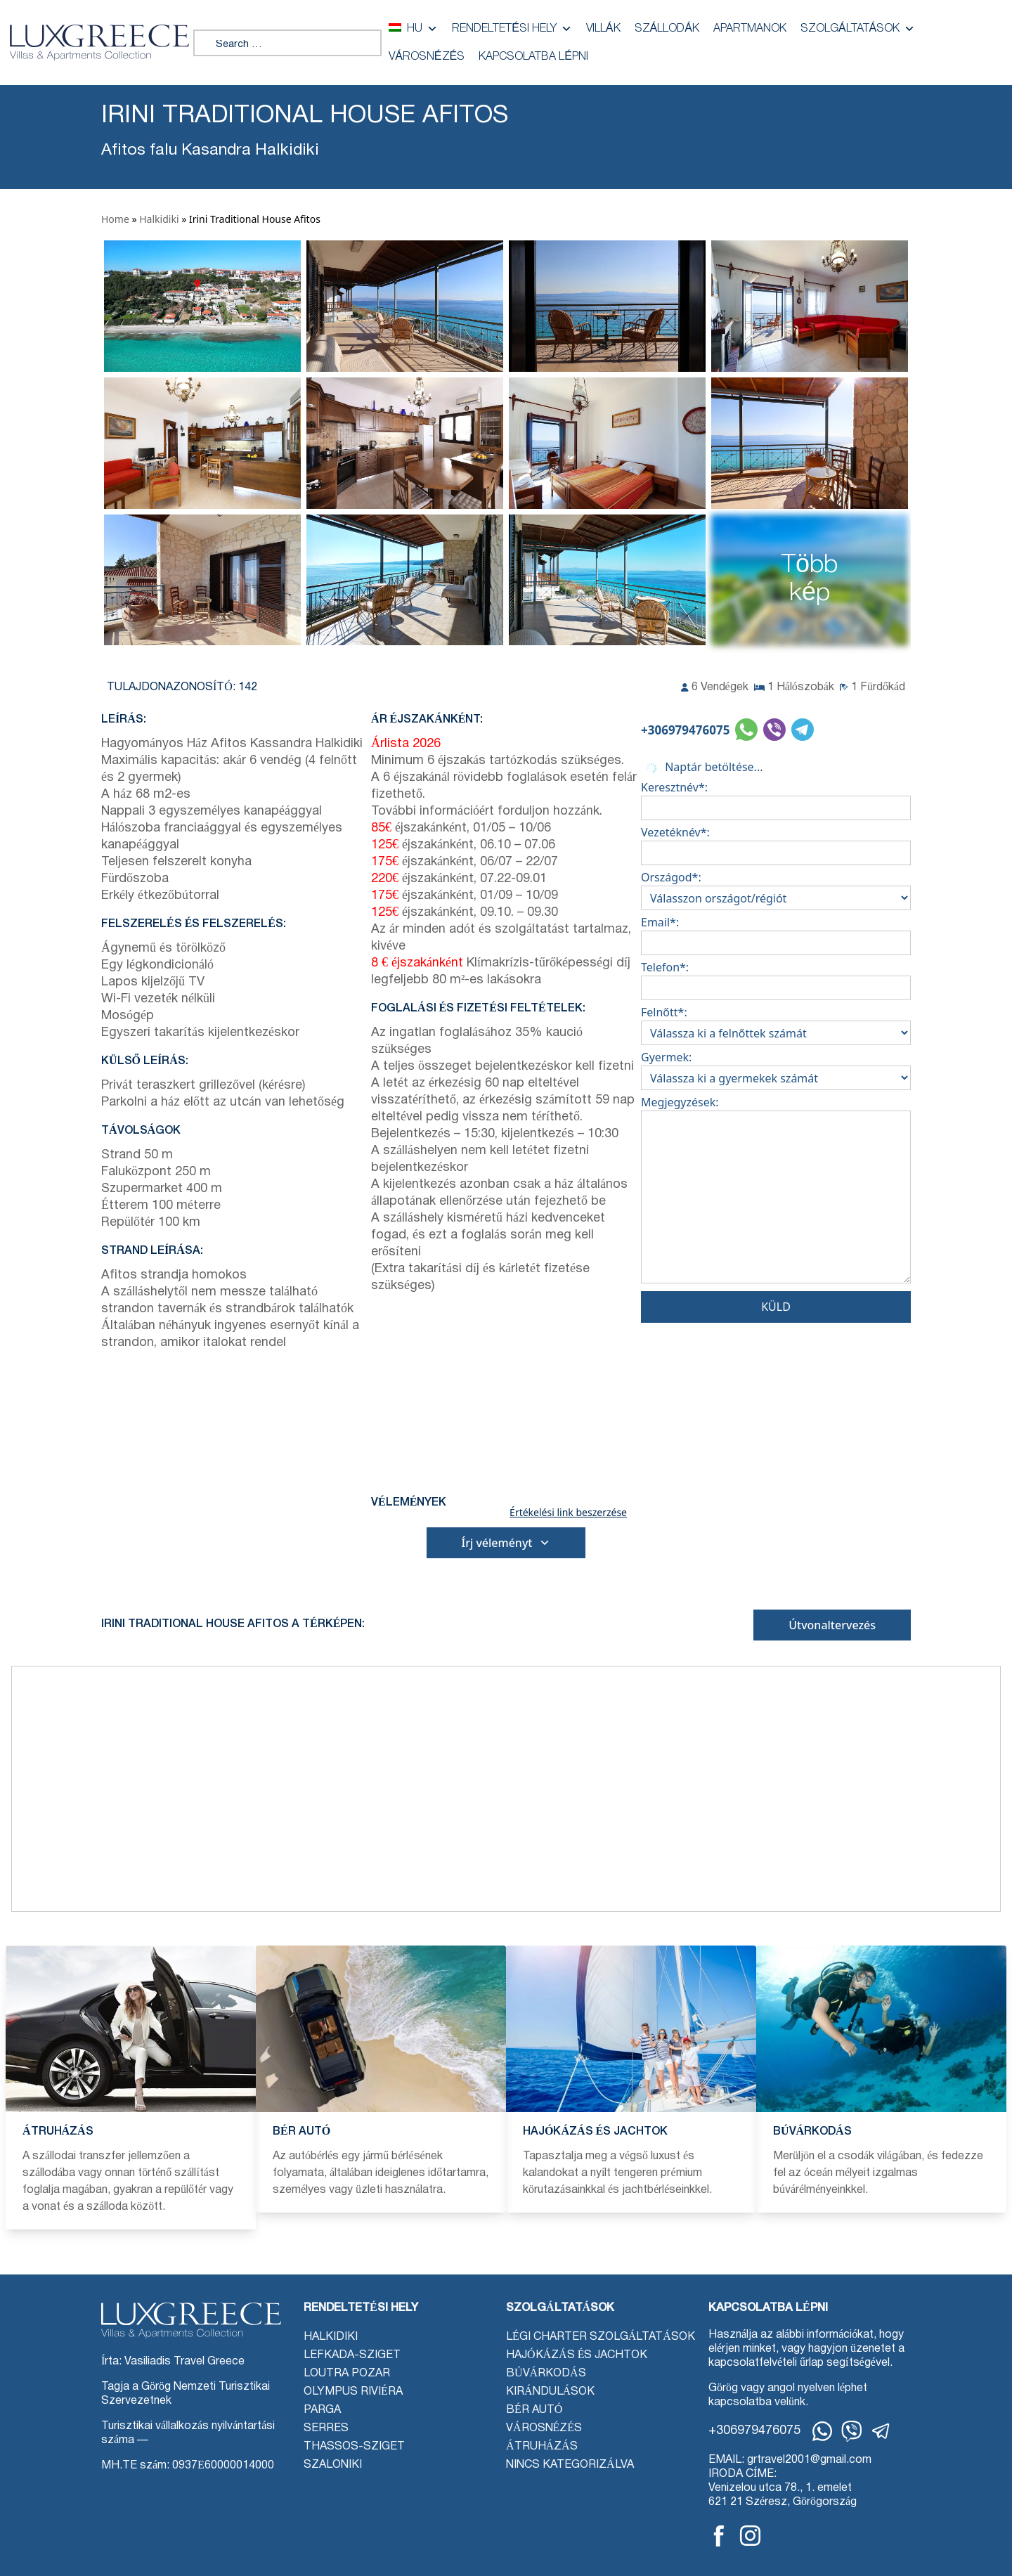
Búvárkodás (546, 2373)
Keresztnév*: (776, 797)
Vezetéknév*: (776, 842)
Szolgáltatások (857, 28)
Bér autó (534, 2410)
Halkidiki (159, 219)
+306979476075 (685, 730)
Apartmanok (749, 29)
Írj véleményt (506, 1542)
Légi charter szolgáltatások (600, 2337)
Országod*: (776, 887)
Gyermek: (776, 1067)
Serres (326, 2428)
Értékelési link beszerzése (568, 1512)
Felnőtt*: (776, 1022)
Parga (322, 2410)
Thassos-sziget (354, 2447)
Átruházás (542, 2447)
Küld (776, 1306)
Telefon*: (776, 977)
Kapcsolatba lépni (533, 57)
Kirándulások (550, 2392)
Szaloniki (333, 2465)
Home (115, 219)
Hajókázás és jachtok (576, 2355)
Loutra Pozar (347, 2373)
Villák (603, 29)
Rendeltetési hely (512, 28)
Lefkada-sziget (352, 2355)
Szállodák (667, 29)
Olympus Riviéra (353, 2392)
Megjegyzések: (776, 1192)
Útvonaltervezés (832, 1625)
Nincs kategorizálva (570, 2465)
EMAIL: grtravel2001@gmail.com (789, 2460)
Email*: (776, 932)
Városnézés (427, 57)
